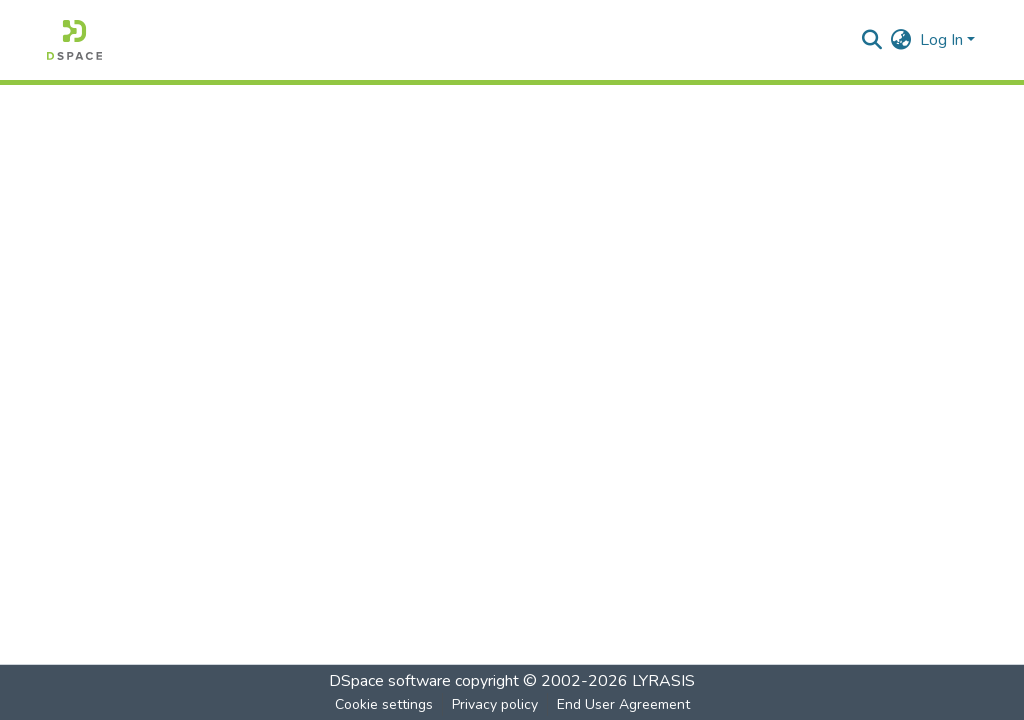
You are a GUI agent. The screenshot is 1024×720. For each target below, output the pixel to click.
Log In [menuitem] (941, 40)
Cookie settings (384, 704)
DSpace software (390, 681)
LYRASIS (663, 681)
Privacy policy (495, 704)
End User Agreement (623, 704)
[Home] (74, 40)
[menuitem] (901, 40)
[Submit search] (872, 40)
